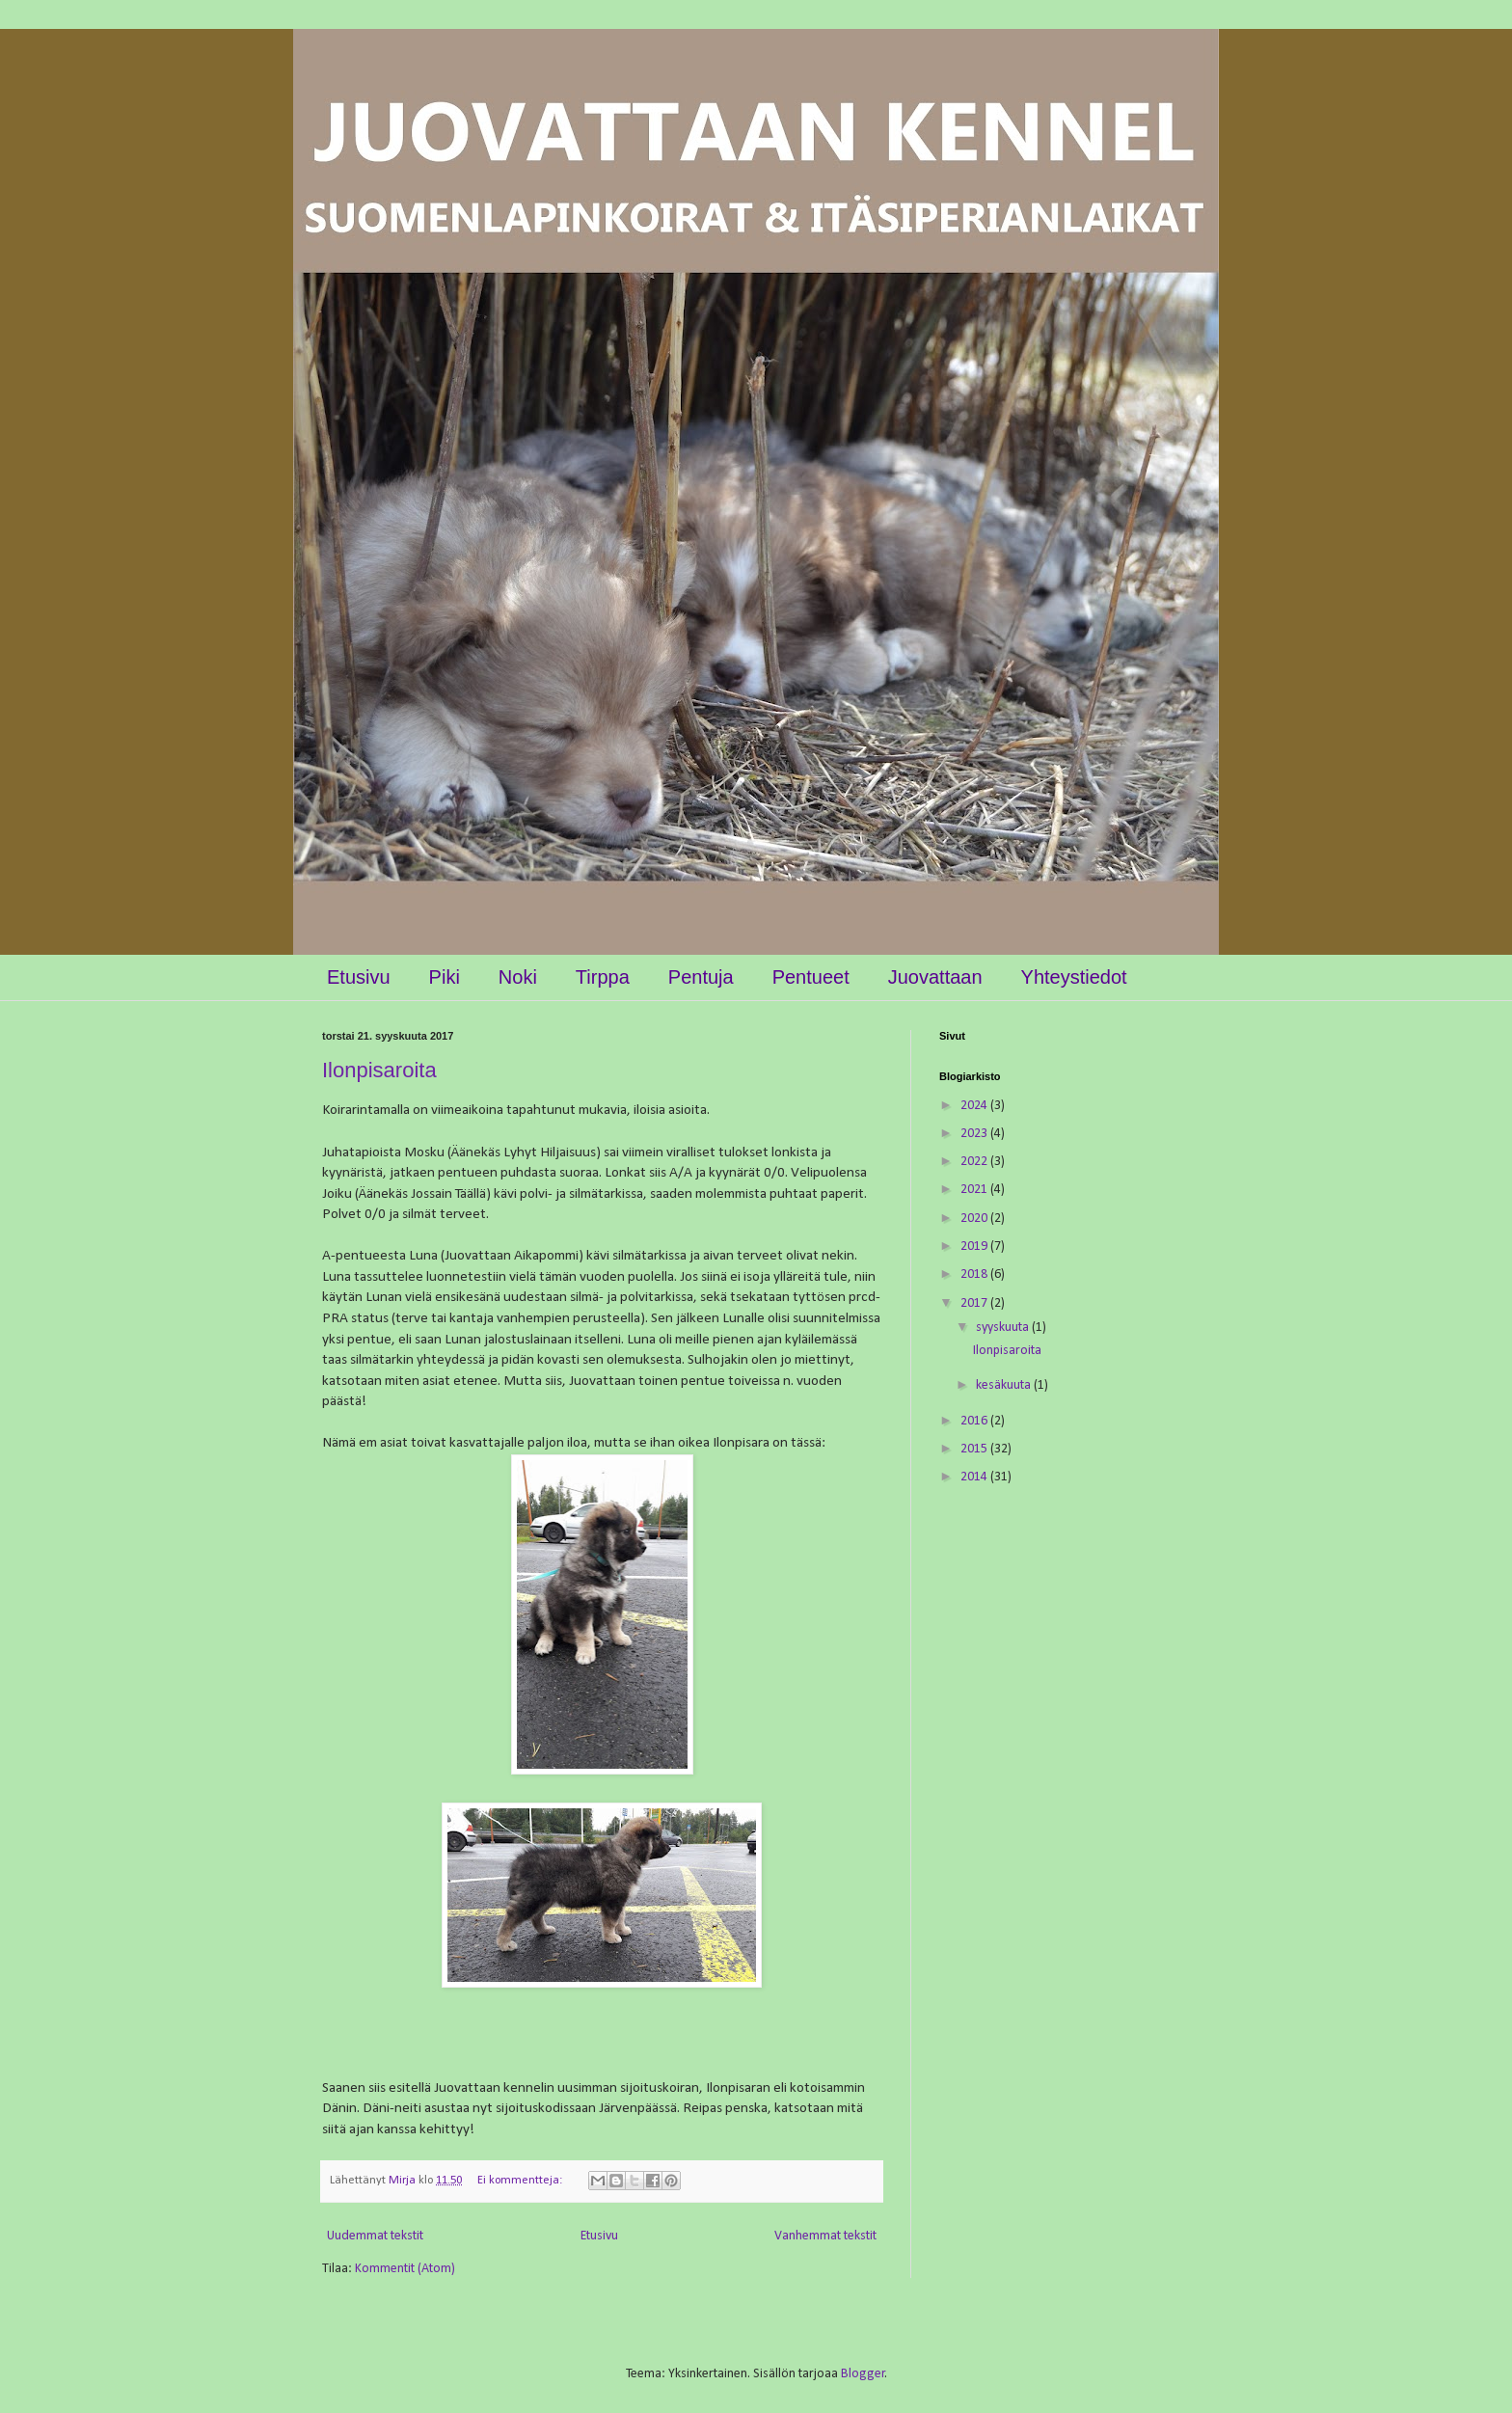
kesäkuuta (1005, 1385)
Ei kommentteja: (521, 2180)
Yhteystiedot (1074, 977)
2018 (975, 1274)
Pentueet (811, 977)
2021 (975, 1189)
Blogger (863, 2374)
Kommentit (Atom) (405, 2269)
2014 (975, 1477)
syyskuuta (1004, 1327)
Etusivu (359, 977)
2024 (975, 1105)
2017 (975, 1303)
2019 (975, 1246)
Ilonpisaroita (379, 1070)
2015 (975, 1449)
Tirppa (603, 977)
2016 (975, 1421)
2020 (975, 1218)
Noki (518, 977)
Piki (444, 977)
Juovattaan (935, 977)
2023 (975, 1133)
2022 (975, 1161)
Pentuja (701, 977)
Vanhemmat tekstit (825, 2236)
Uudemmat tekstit (375, 2236)
